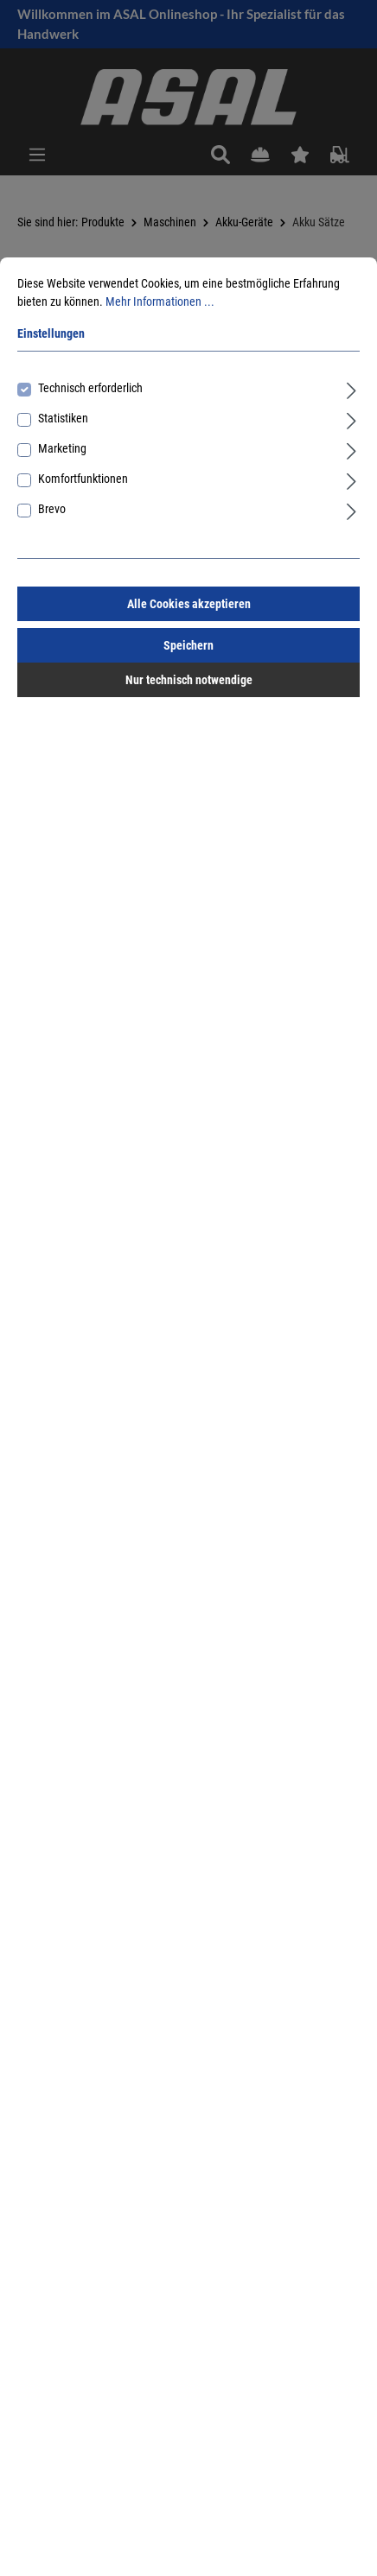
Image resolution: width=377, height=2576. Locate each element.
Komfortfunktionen (83, 478)
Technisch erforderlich (90, 388)
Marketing (62, 448)
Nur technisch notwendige (188, 680)
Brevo (52, 509)
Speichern (188, 645)
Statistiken (63, 418)
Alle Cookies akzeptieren (189, 604)
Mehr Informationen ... (159, 301)
